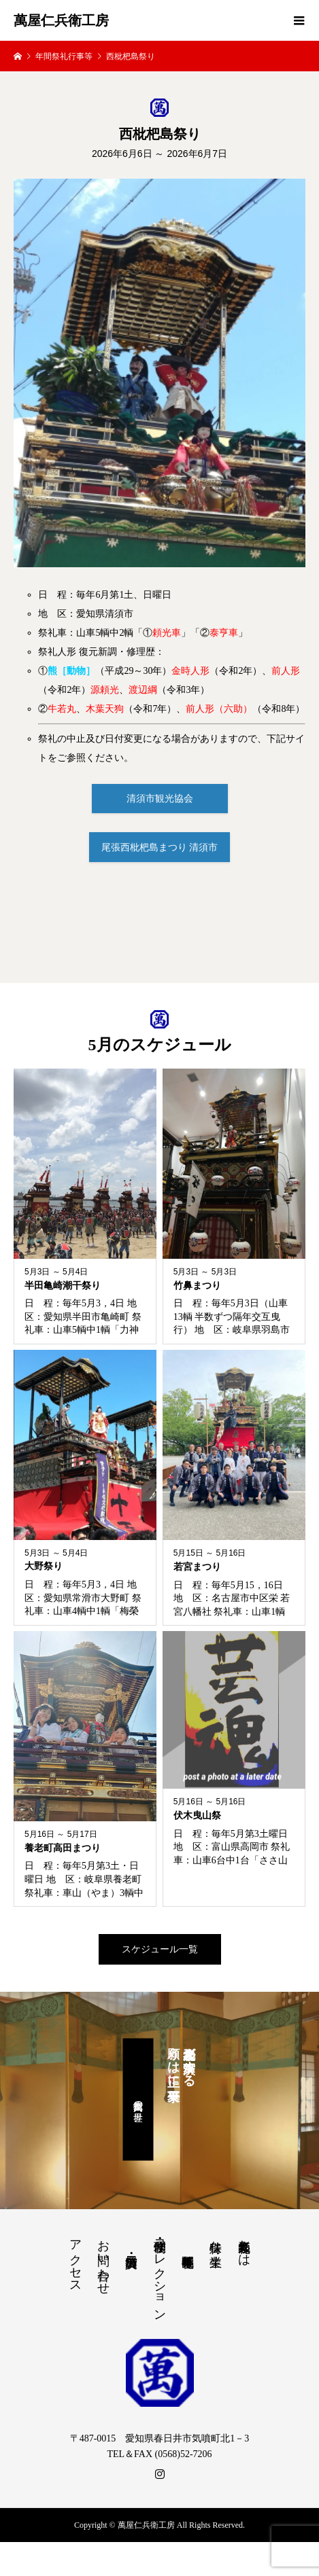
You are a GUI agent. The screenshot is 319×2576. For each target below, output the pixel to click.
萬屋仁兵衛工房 (61, 20)
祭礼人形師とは (244, 2246)
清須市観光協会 (160, 798)
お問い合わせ (103, 2260)
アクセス (75, 2259)
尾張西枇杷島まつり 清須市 (159, 847)
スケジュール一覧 (160, 1949)
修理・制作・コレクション (160, 2273)
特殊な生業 (215, 2239)
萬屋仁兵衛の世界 (138, 2099)
